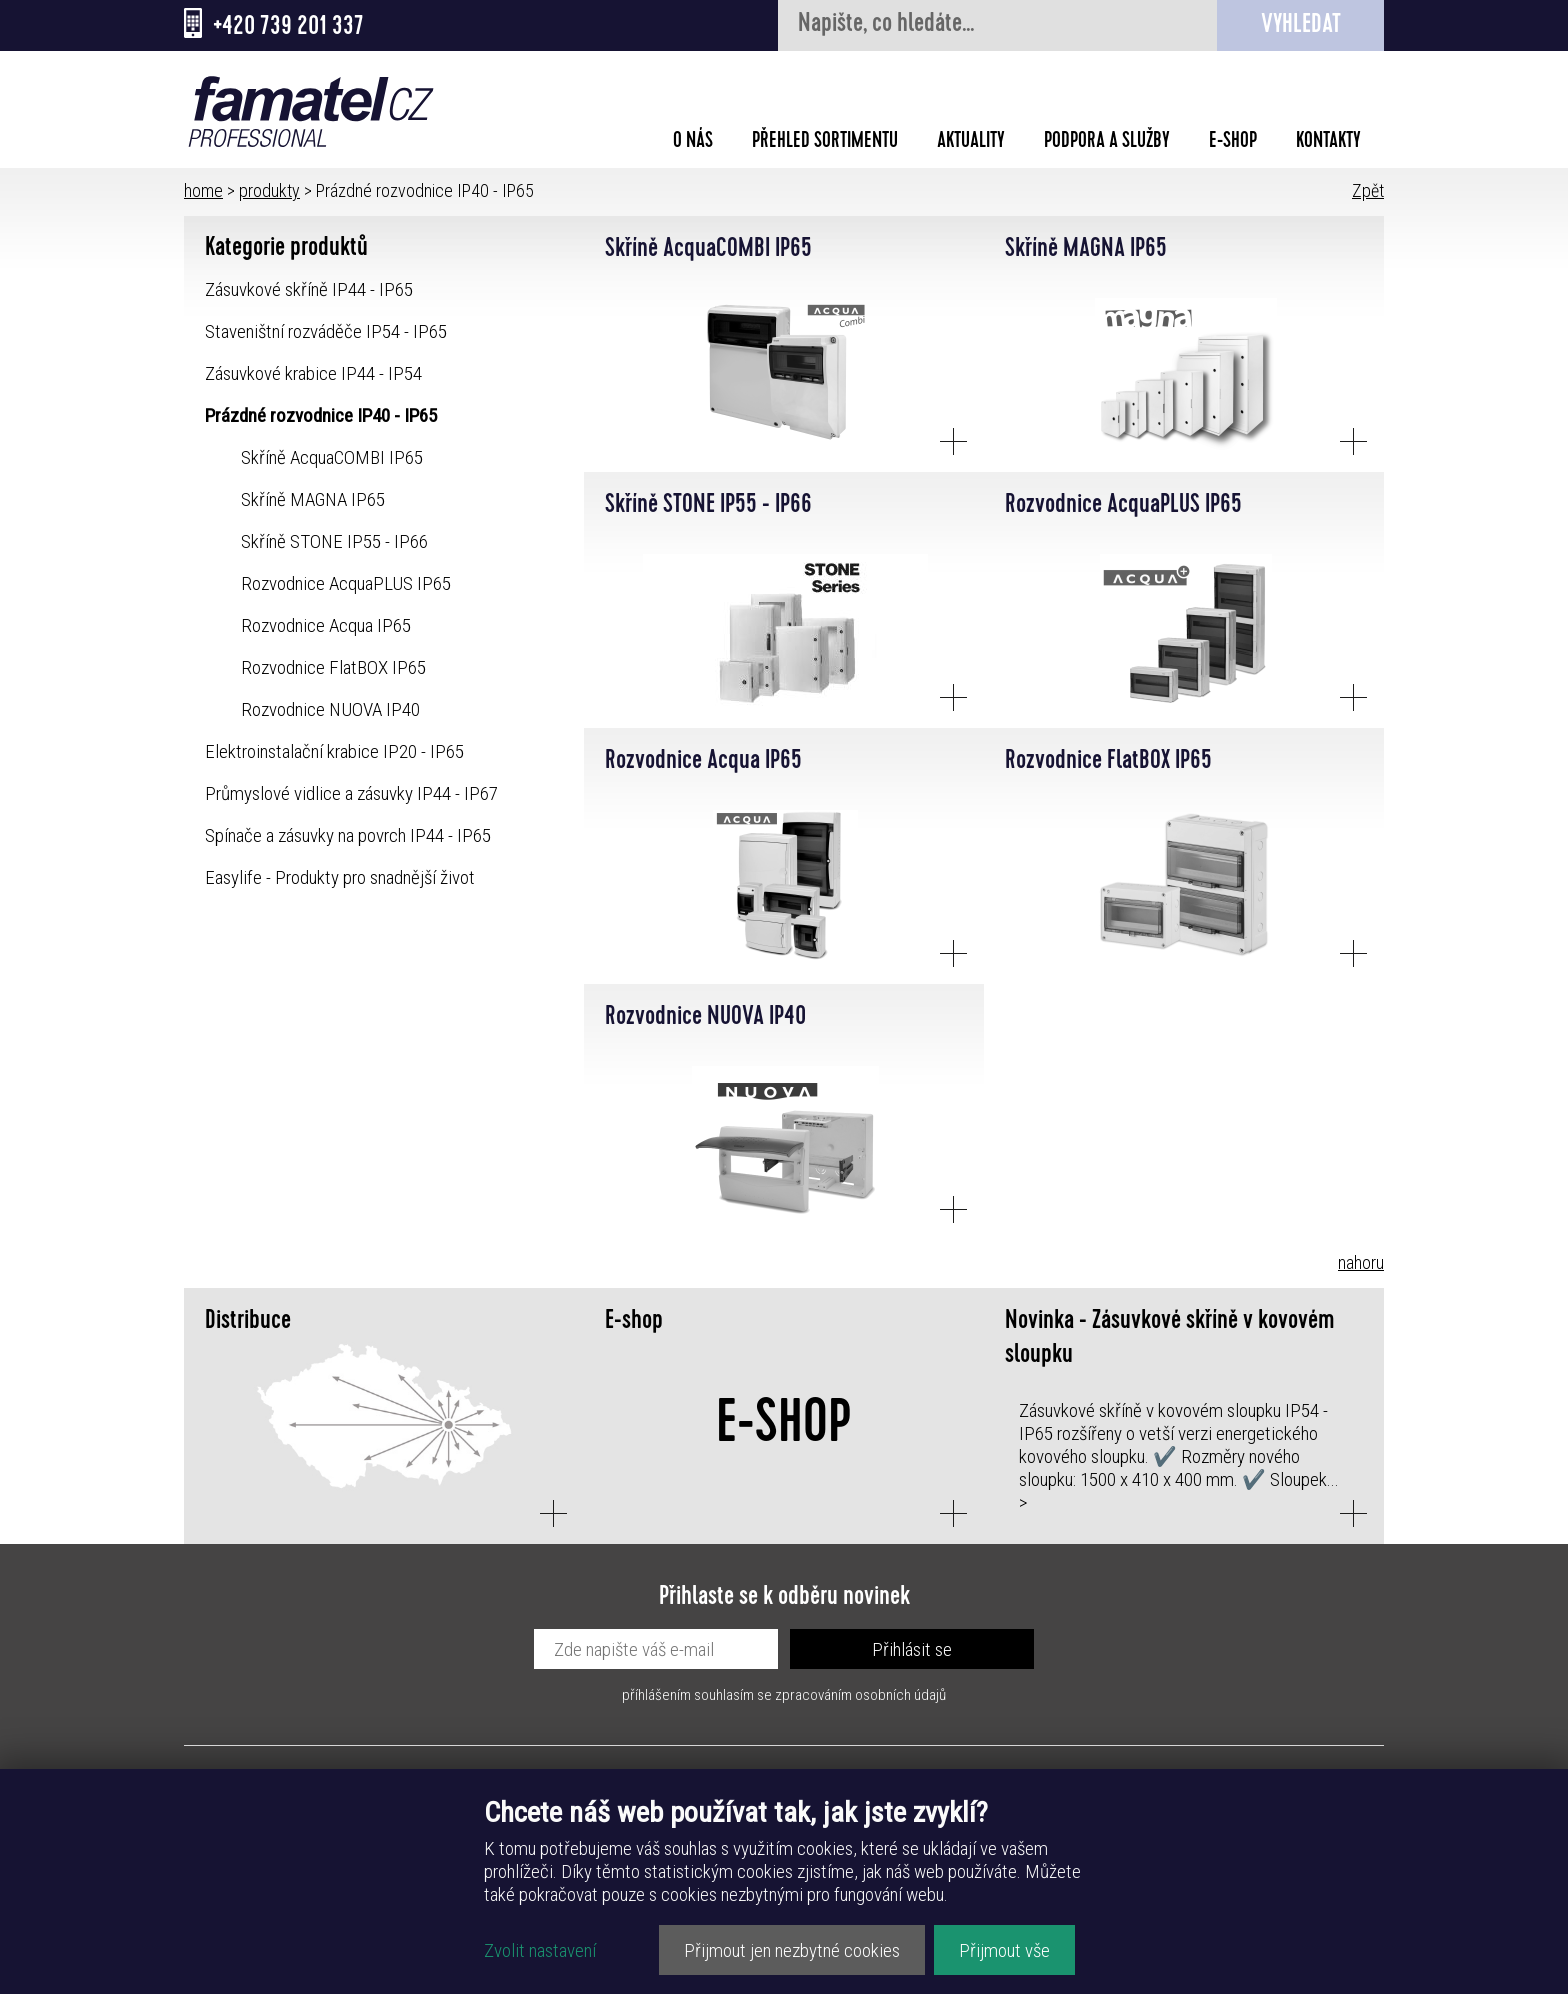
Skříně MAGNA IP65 (313, 499)
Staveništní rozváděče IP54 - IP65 (326, 331)
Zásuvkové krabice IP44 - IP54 (313, 373)
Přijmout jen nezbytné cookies (792, 1950)
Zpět (1368, 190)
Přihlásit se (912, 1649)
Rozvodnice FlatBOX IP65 (333, 667)
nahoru (1361, 1262)
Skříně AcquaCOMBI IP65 (332, 457)
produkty (269, 190)
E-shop (1233, 143)
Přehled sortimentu (825, 143)
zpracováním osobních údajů (860, 1695)
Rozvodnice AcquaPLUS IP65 (346, 583)
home (203, 190)
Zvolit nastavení (540, 1950)
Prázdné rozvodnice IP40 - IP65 (321, 415)
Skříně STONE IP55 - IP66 (334, 541)
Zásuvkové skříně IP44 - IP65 (309, 289)
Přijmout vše (1004, 1950)
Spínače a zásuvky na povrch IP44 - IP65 (348, 835)
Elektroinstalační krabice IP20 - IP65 (334, 751)
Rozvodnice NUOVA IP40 (330, 709)
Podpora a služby (1107, 143)
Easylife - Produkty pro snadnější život (340, 877)
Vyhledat (1301, 26)
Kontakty (1328, 143)
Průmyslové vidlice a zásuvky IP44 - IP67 (351, 793)
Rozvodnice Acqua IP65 (326, 625)
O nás (693, 143)
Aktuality (971, 143)
